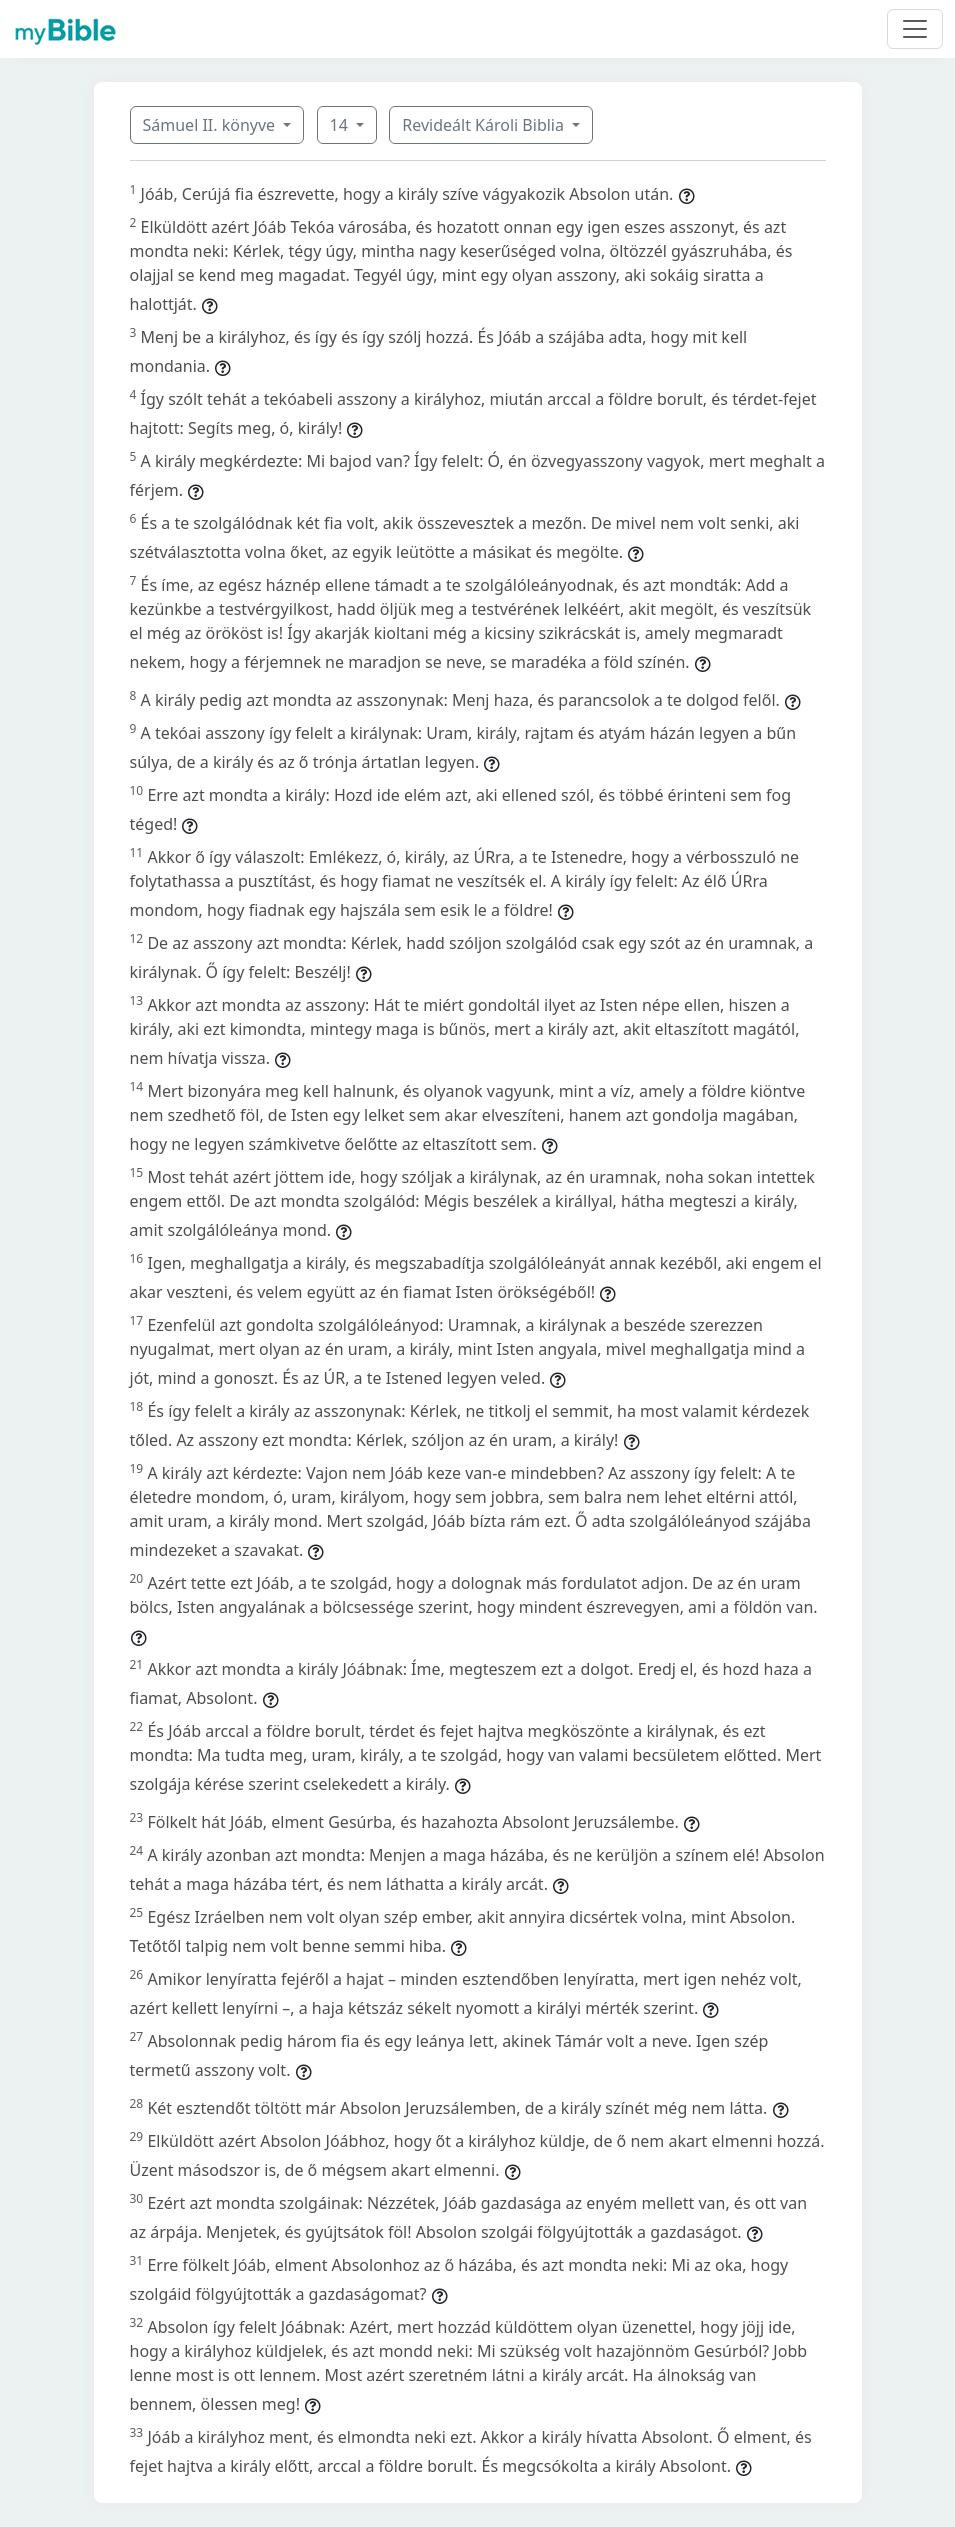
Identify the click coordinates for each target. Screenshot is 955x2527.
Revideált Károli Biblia (485, 125)
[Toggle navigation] (915, 29)
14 (341, 125)
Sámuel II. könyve (211, 125)
